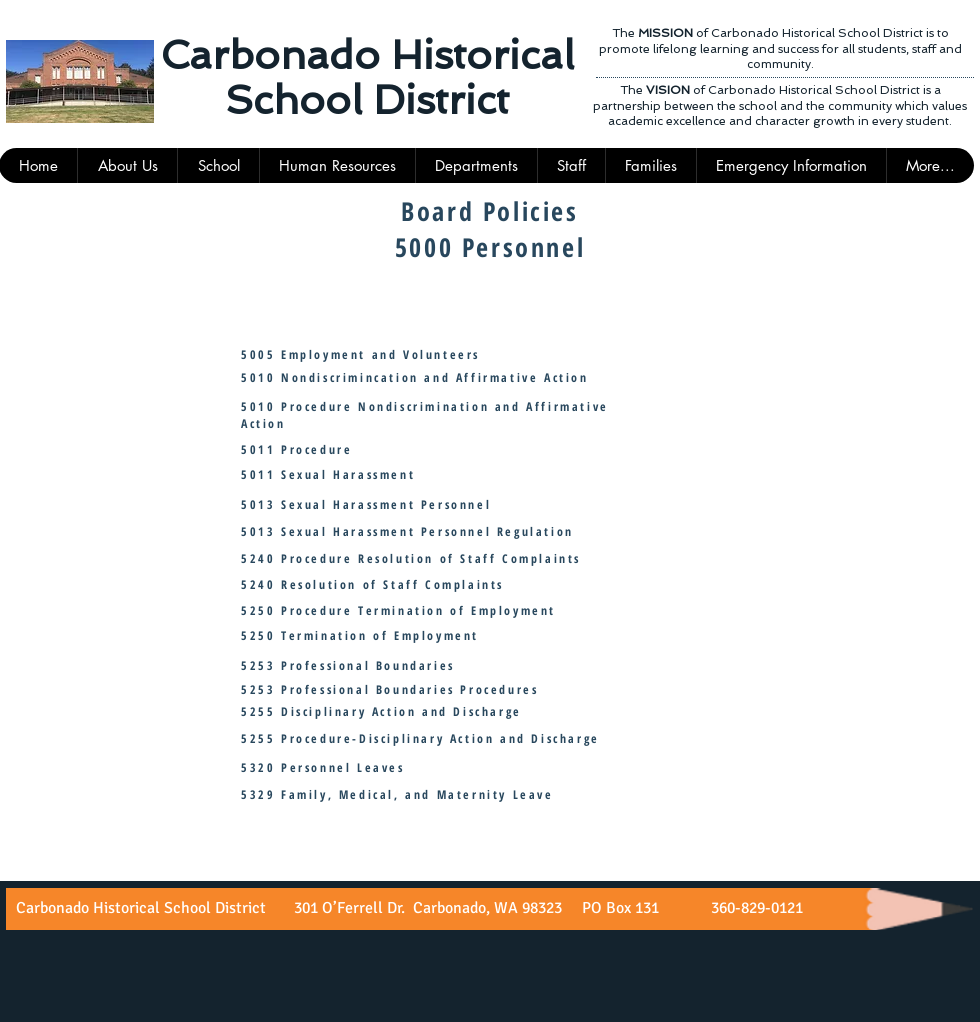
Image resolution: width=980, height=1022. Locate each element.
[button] (571, 165)
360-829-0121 (755, 908)
